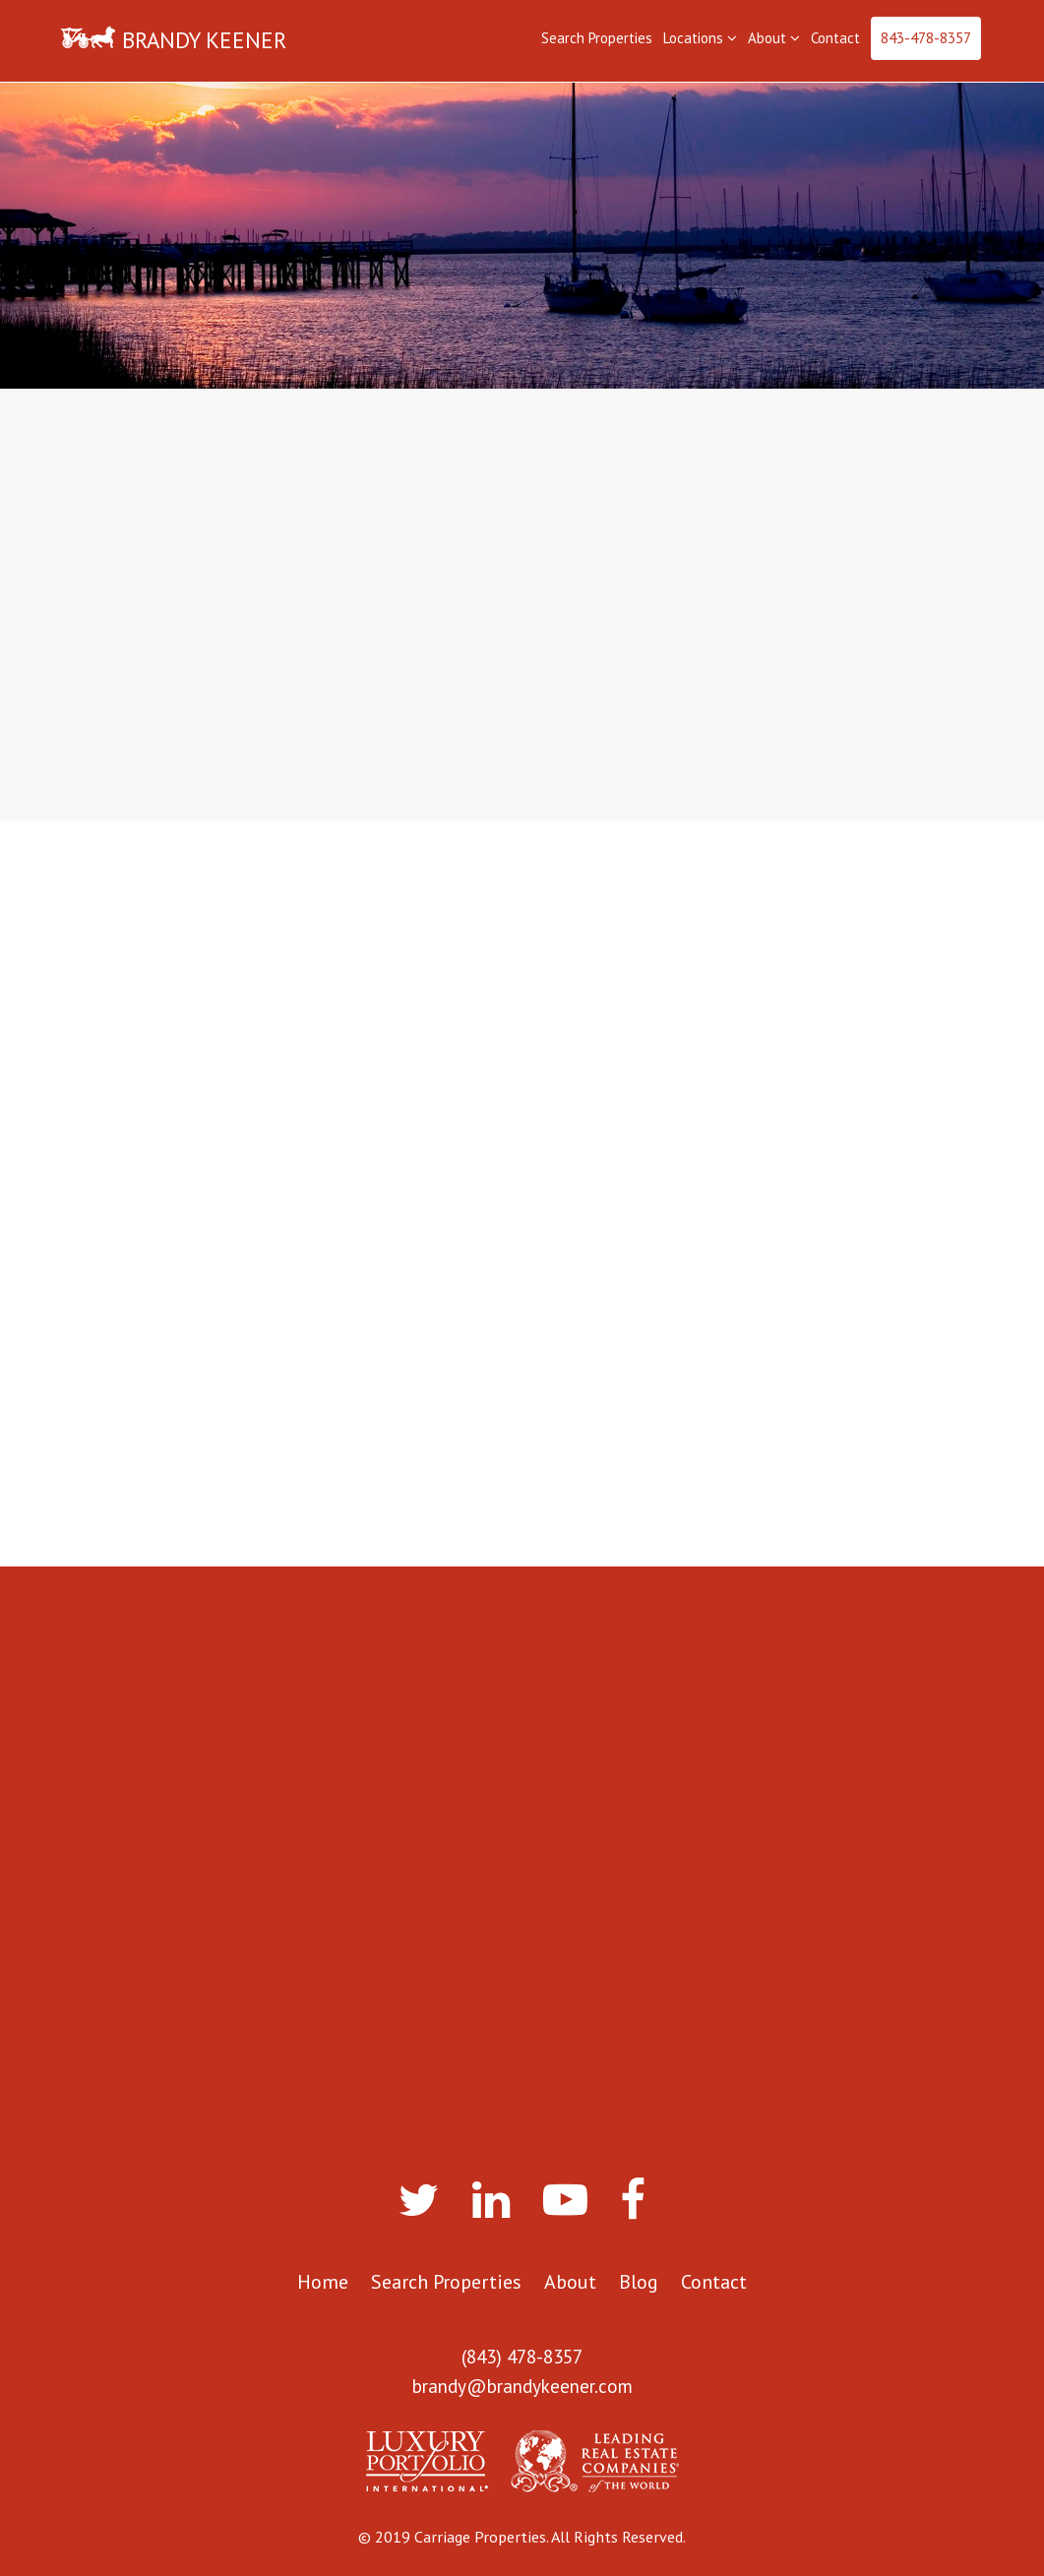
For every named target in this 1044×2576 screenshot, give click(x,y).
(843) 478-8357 (522, 2356)
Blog (638, 2282)
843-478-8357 (926, 38)
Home (322, 2282)
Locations (700, 38)
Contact (835, 38)
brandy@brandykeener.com (522, 2386)
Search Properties (596, 38)
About (774, 38)
